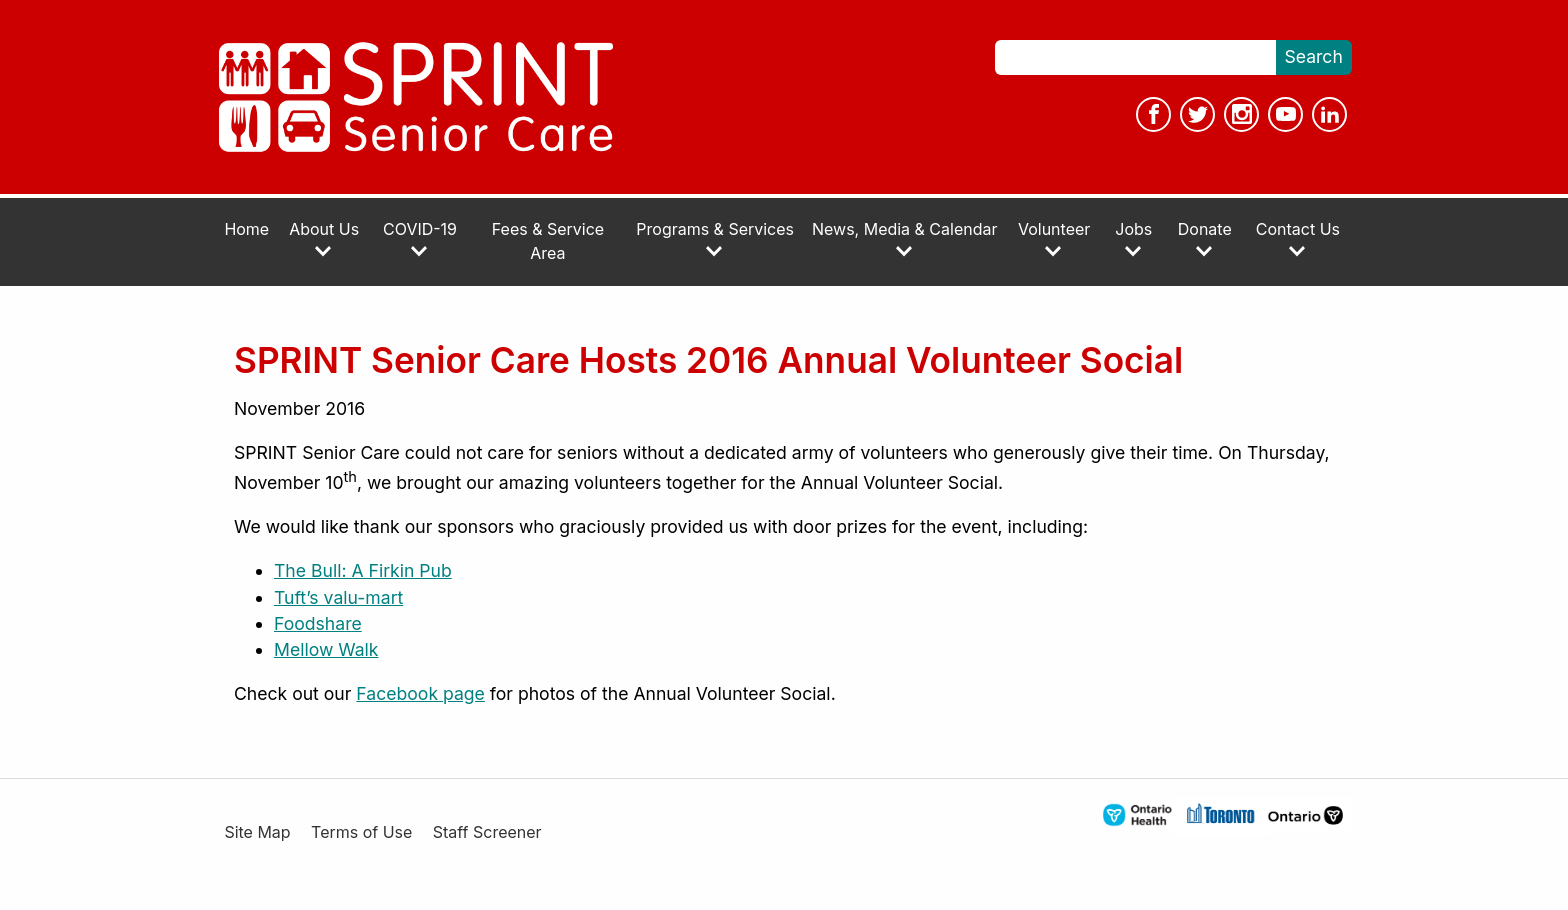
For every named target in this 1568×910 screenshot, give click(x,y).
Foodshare (318, 623)
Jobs (1133, 239)
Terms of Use (361, 832)
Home (246, 229)
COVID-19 (420, 239)
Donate (1205, 239)
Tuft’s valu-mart (338, 597)
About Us (324, 239)
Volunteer (1054, 239)
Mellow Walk (326, 649)
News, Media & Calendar (904, 239)
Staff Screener (487, 832)
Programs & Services (715, 239)
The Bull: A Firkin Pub (363, 570)
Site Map (257, 832)
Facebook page (420, 693)
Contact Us (1298, 239)
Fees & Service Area (548, 241)
